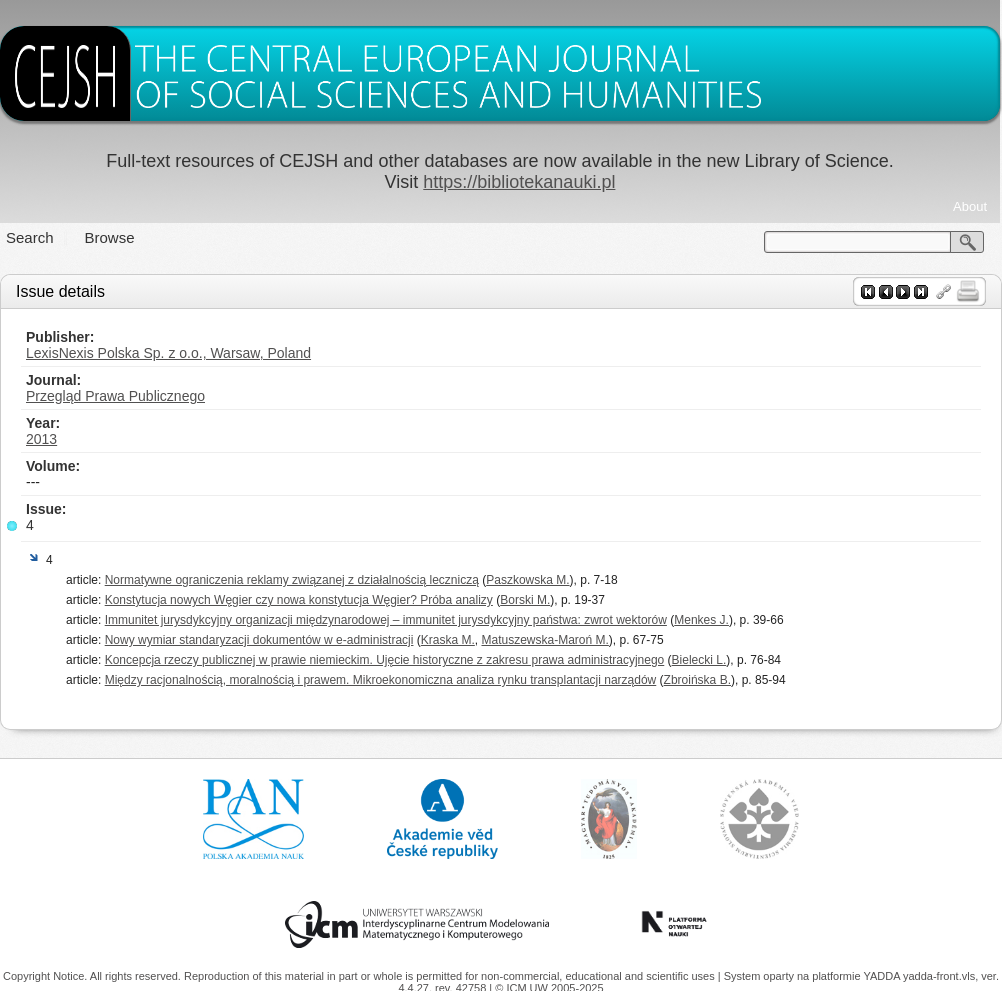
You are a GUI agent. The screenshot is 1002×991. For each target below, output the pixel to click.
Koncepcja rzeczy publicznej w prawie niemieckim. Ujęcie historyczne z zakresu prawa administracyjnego (385, 660)
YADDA (883, 976)
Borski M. (525, 600)
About (970, 206)
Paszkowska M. (527, 580)
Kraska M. (448, 640)
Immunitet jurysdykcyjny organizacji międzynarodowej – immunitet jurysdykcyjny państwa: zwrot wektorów (386, 620)
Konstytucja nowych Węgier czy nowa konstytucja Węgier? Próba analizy (299, 600)
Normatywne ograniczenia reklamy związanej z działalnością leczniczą (292, 580)
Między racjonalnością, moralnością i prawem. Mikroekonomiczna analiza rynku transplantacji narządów (381, 680)
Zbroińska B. (697, 680)
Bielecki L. (699, 660)
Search (30, 237)
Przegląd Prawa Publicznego (115, 396)
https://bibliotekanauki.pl (519, 182)
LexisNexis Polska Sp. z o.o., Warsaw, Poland (168, 353)
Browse (110, 237)
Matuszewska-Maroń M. (544, 640)
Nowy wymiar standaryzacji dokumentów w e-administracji (259, 640)
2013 (41, 439)
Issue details (60, 291)
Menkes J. (701, 620)
